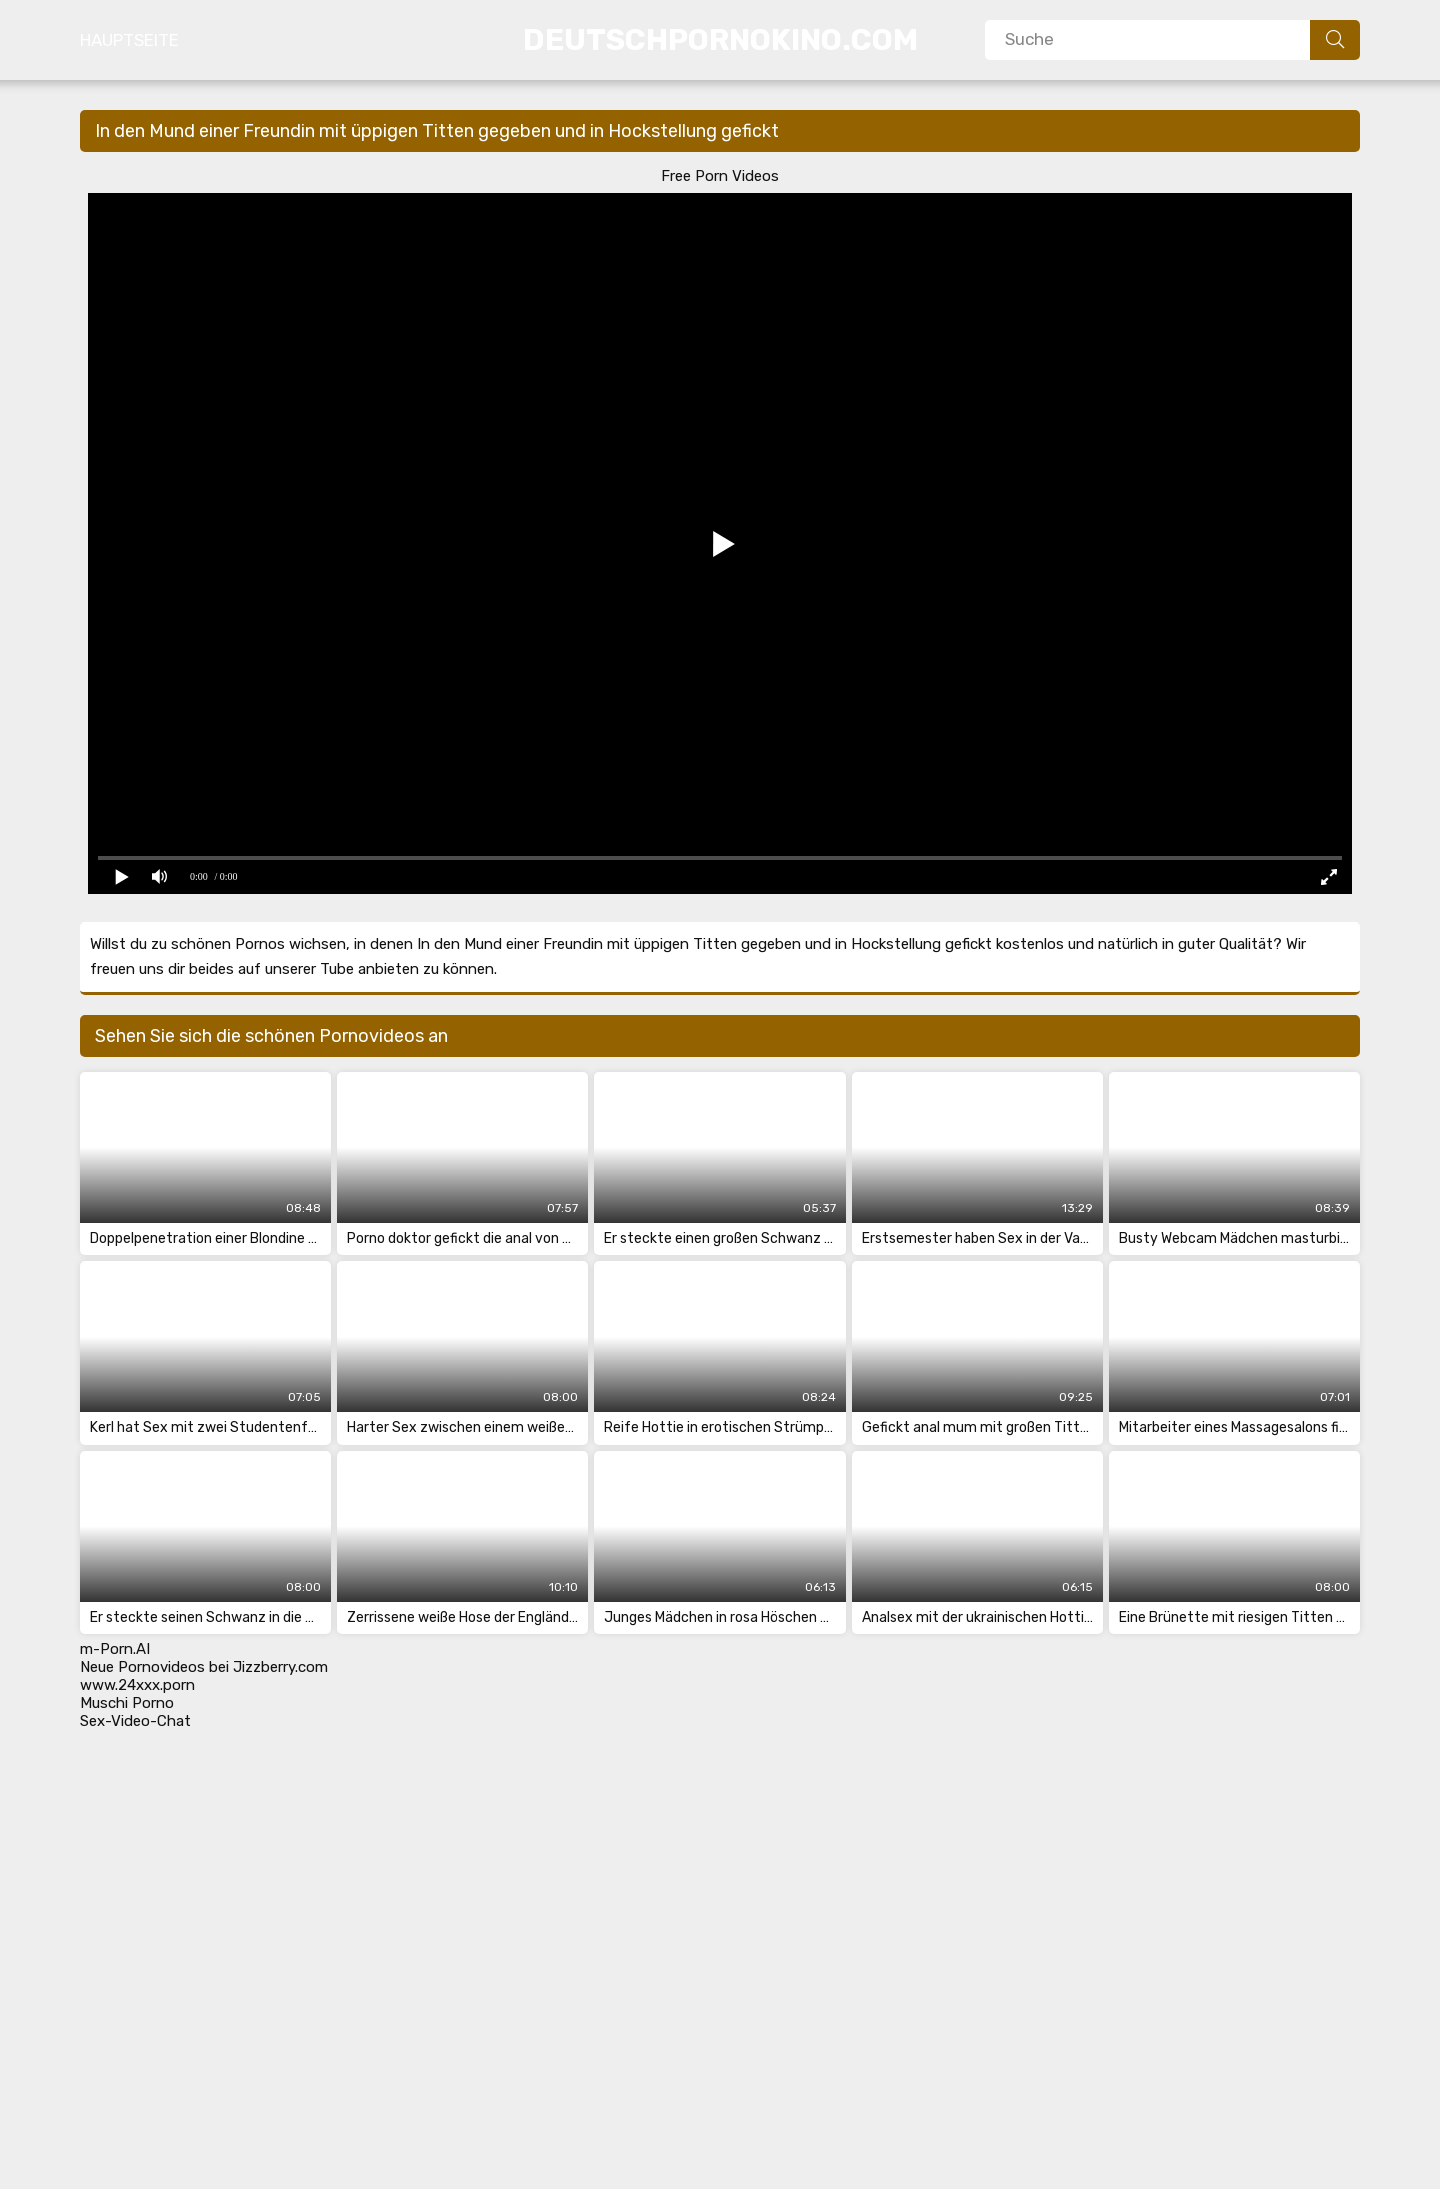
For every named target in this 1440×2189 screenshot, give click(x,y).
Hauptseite (129, 40)
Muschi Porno (127, 1703)
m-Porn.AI (115, 1649)
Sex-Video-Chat (135, 1721)
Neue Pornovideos (142, 1667)
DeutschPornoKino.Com (720, 40)
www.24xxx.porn (137, 1685)
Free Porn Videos (720, 176)
